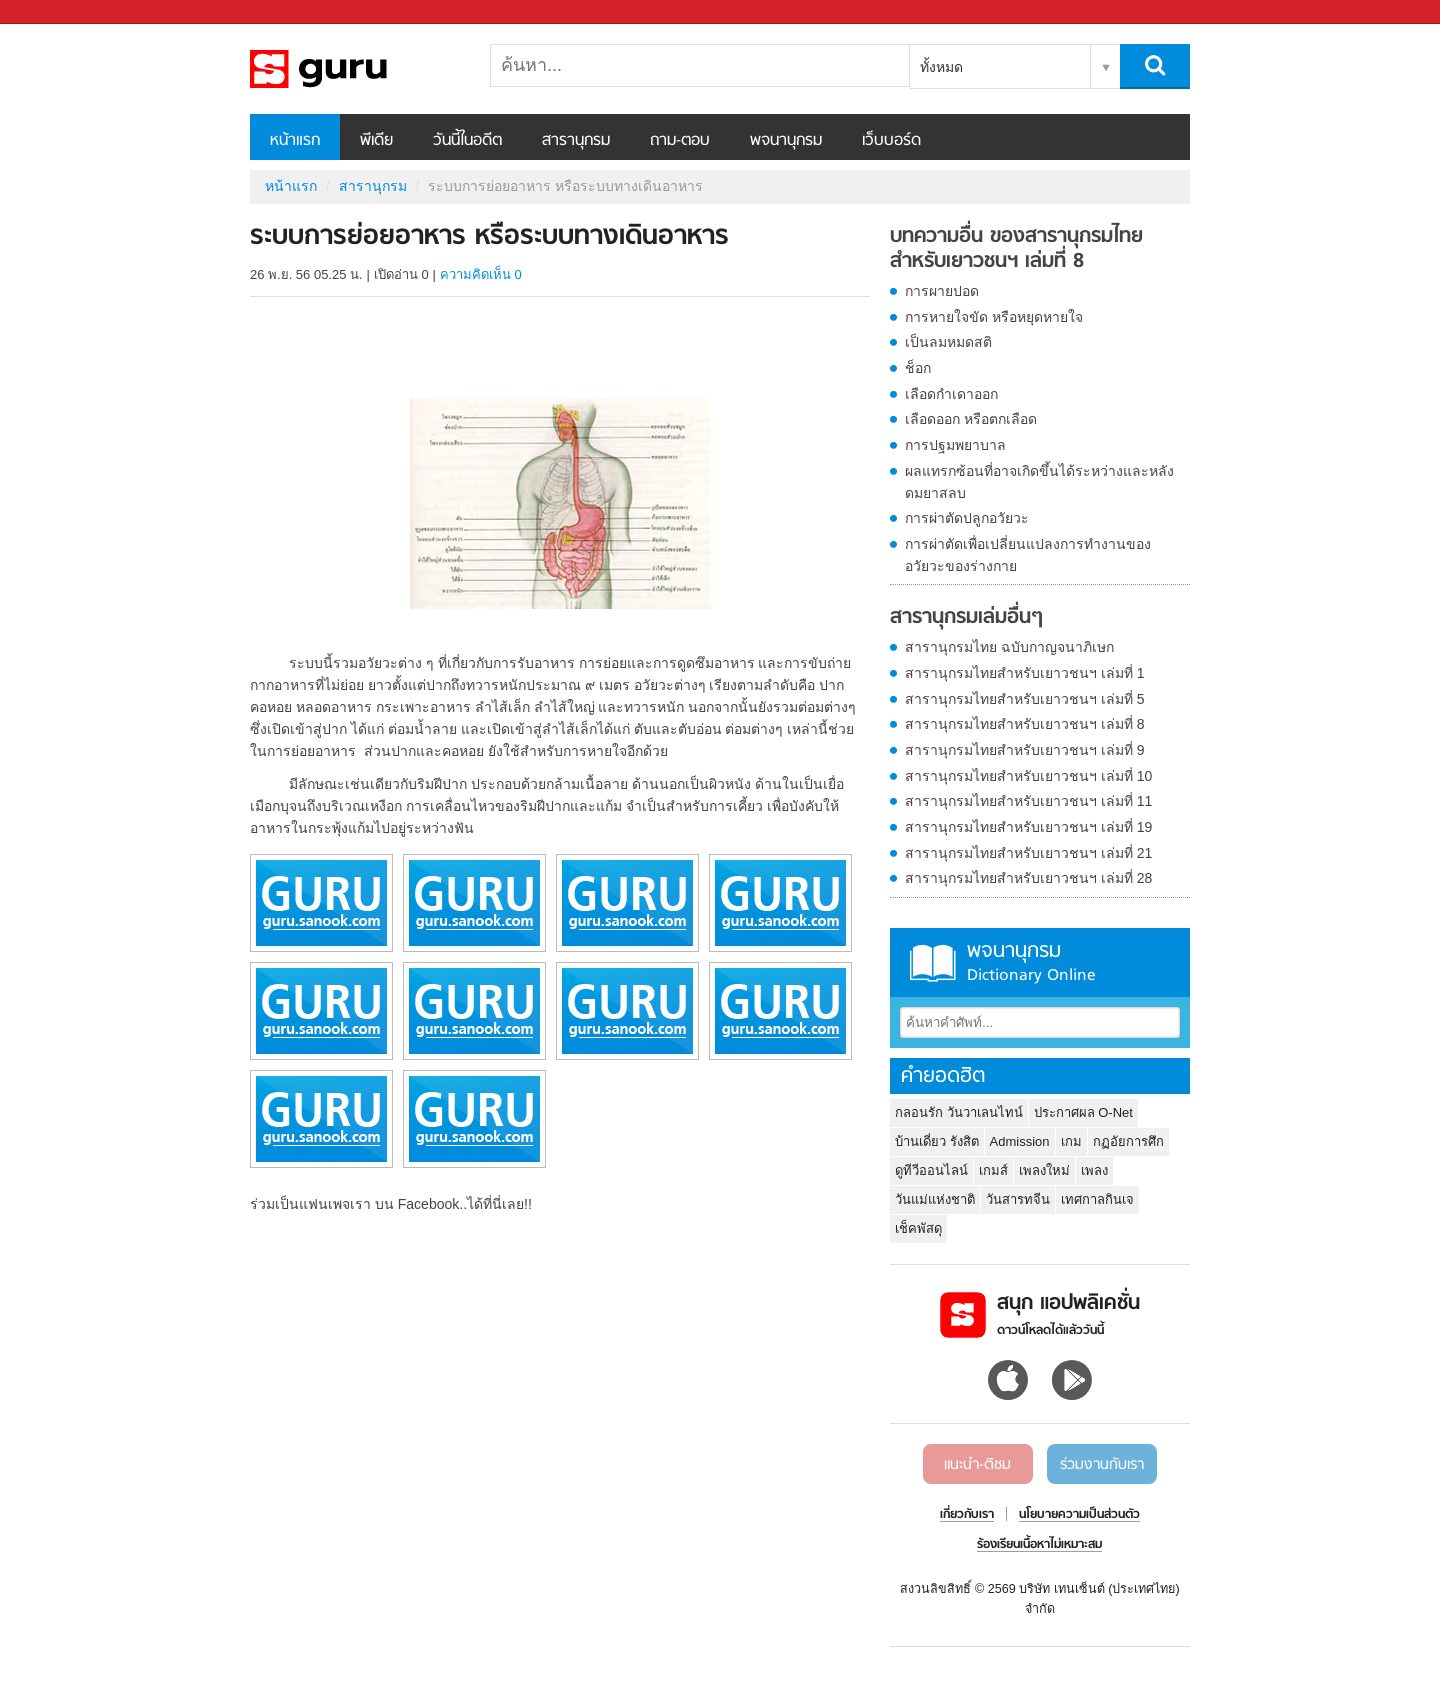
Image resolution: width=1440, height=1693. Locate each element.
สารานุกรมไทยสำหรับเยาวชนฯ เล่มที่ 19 (1028, 827)
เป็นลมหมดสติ (948, 342)
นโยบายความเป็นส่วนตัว (1079, 1515)
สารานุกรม (576, 141)
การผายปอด (942, 291)
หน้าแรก (295, 141)
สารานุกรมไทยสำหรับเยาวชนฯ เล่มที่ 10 (1028, 776)
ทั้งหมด (941, 67)
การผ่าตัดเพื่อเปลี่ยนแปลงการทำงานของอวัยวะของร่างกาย (1028, 555)
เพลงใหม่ (1044, 1170)
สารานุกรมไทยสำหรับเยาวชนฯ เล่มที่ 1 (1025, 673)
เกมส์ (993, 1170)
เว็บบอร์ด (891, 141)
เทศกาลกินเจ (1097, 1199)
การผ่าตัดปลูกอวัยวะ (967, 518)
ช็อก (918, 368)
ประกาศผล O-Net (1083, 1112)
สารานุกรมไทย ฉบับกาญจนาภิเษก (1009, 647)
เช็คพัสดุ (918, 1228)
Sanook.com (60, 12)
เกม (1071, 1141)
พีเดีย (376, 141)
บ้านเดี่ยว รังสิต (937, 1141)
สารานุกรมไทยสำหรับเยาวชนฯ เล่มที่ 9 (1025, 750)
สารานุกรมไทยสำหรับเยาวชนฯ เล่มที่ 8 (1025, 724)
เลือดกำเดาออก (951, 394)
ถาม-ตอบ (680, 141)
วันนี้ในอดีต (467, 141)
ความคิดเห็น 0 (481, 274)
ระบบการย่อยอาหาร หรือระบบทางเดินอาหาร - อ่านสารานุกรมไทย (355, 69)
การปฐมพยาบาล (955, 445)
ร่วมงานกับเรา (1102, 1465)
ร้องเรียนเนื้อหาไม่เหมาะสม (1039, 1545)
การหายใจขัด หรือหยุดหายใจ (994, 317)
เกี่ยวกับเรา (967, 1515)
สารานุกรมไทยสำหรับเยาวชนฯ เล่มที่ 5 (1025, 699)
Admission (1020, 1141)
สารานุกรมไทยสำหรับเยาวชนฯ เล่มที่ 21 (1028, 853)
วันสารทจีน (1018, 1199)
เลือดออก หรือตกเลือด (971, 419)
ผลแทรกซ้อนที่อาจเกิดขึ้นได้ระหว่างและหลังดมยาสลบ (1039, 482)
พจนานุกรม (786, 141)
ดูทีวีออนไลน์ (931, 1170)
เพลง (1094, 1170)
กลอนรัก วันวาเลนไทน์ (959, 1112)
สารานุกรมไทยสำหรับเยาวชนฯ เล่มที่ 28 (1028, 878)
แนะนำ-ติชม (977, 1465)
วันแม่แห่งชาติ (935, 1199)
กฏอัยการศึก (1128, 1141)
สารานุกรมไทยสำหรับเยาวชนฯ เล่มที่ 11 (1028, 801)
